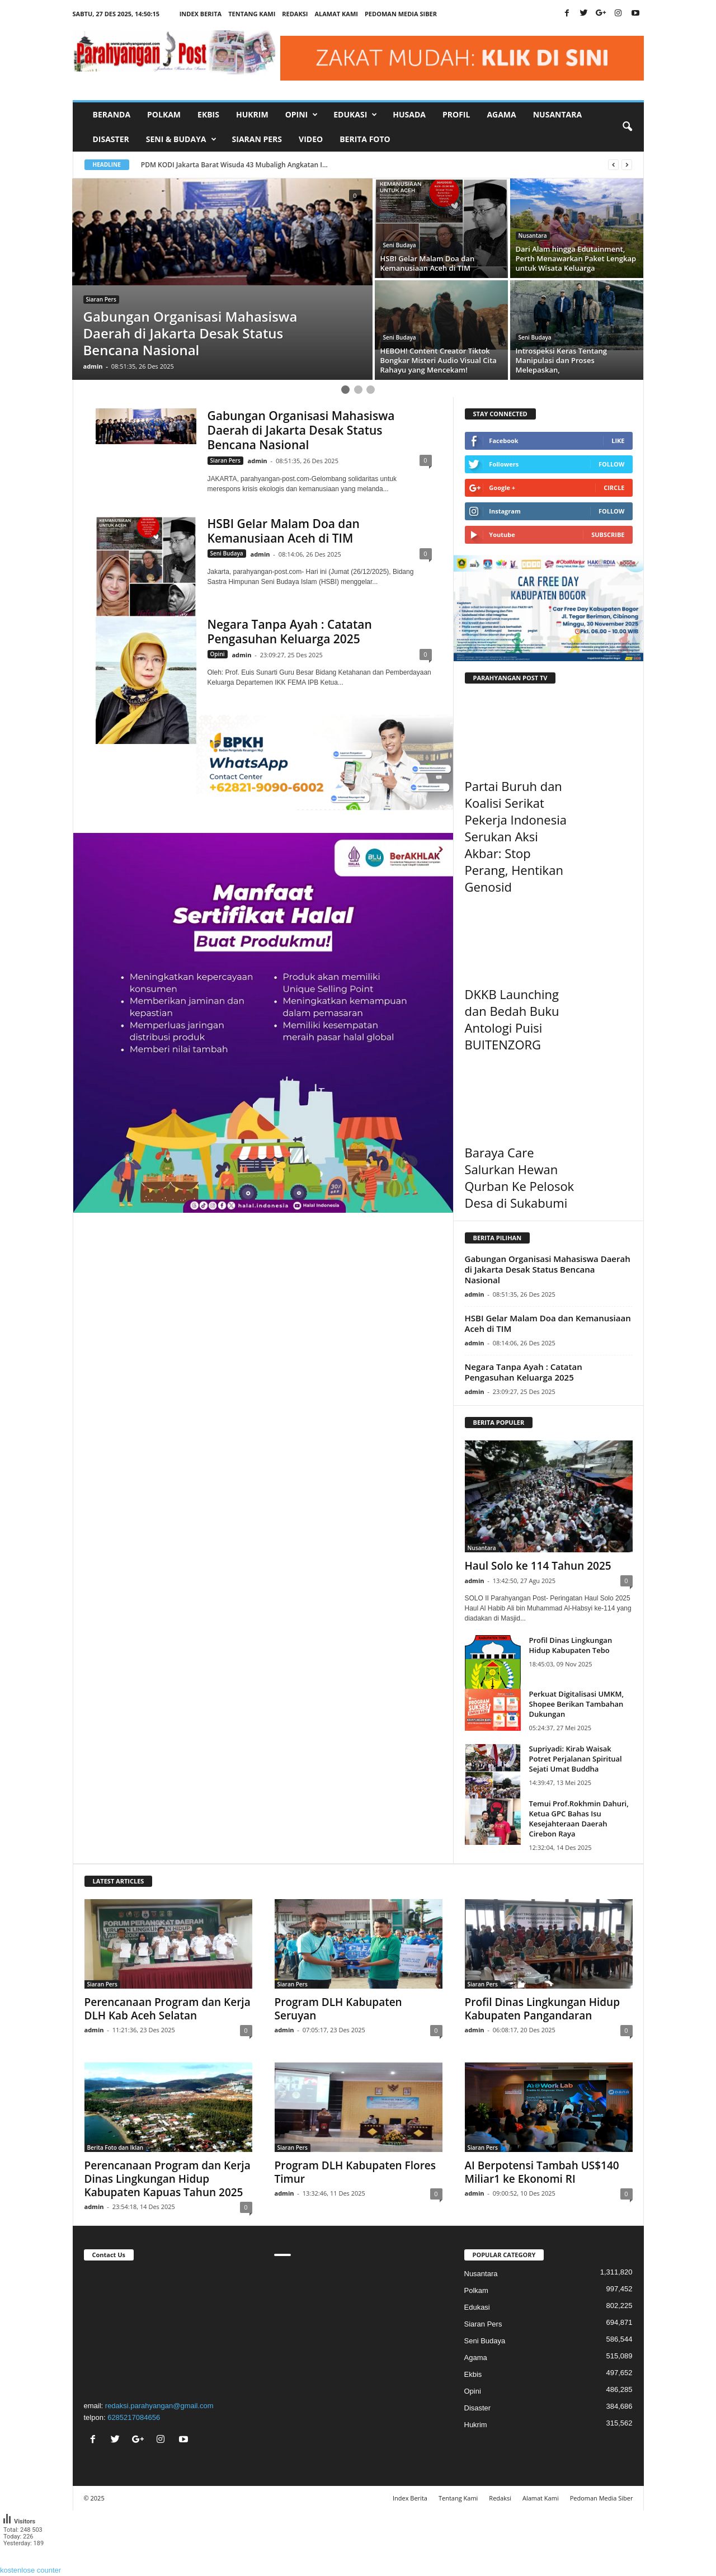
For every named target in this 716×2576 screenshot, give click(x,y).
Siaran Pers (257, 139)
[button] (627, 127)
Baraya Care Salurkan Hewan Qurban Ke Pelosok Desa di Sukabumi (519, 1177)
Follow (612, 464)
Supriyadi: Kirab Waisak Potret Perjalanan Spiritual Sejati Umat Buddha (575, 1759)
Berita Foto (365, 139)
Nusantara (557, 114)
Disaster (111, 139)
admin (93, 366)
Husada (409, 114)
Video (311, 139)
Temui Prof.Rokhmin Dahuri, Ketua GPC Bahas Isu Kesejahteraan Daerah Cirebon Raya (579, 1818)
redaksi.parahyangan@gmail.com (159, 2405)
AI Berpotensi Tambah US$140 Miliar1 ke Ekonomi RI (542, 2172)
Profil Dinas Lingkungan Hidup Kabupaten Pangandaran (542, 2009)
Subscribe (607, 534)
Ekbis (208, 114)
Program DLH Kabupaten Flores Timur (355, 2172)
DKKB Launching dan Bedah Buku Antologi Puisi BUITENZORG (512, 1019)
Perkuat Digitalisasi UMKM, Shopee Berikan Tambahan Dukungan (576, 1704)
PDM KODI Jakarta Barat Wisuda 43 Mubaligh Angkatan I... (234, 164)
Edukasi (477, 2307)
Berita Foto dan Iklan (115, 2147)
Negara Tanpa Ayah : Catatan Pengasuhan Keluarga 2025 (290, 631)
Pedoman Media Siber (401, 14)
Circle (614, 487)
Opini (217, 654)
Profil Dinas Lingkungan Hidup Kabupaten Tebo (571, 1645)
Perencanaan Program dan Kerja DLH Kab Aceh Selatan (167, 2009)
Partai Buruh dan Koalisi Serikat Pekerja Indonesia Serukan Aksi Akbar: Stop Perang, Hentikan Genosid (516, 836)
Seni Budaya (399, 245)
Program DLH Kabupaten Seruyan (338, 2009)
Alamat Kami (336, 14)
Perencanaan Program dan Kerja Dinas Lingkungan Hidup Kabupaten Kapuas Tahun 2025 (167, 2179)
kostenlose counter (30, 2570)
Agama (501, 114)
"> (168, 2329)
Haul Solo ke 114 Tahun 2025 (538, 1565)
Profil (456, 114)
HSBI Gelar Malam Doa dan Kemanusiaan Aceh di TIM (284, 531)
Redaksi (295, 14)
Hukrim (252, 114)
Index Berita (201, 14)
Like (617, 440)
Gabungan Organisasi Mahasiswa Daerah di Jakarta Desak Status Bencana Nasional (301, 430)
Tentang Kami (251, 14)
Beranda (112, 114)
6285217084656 (133, 2417)
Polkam (164, 114)
